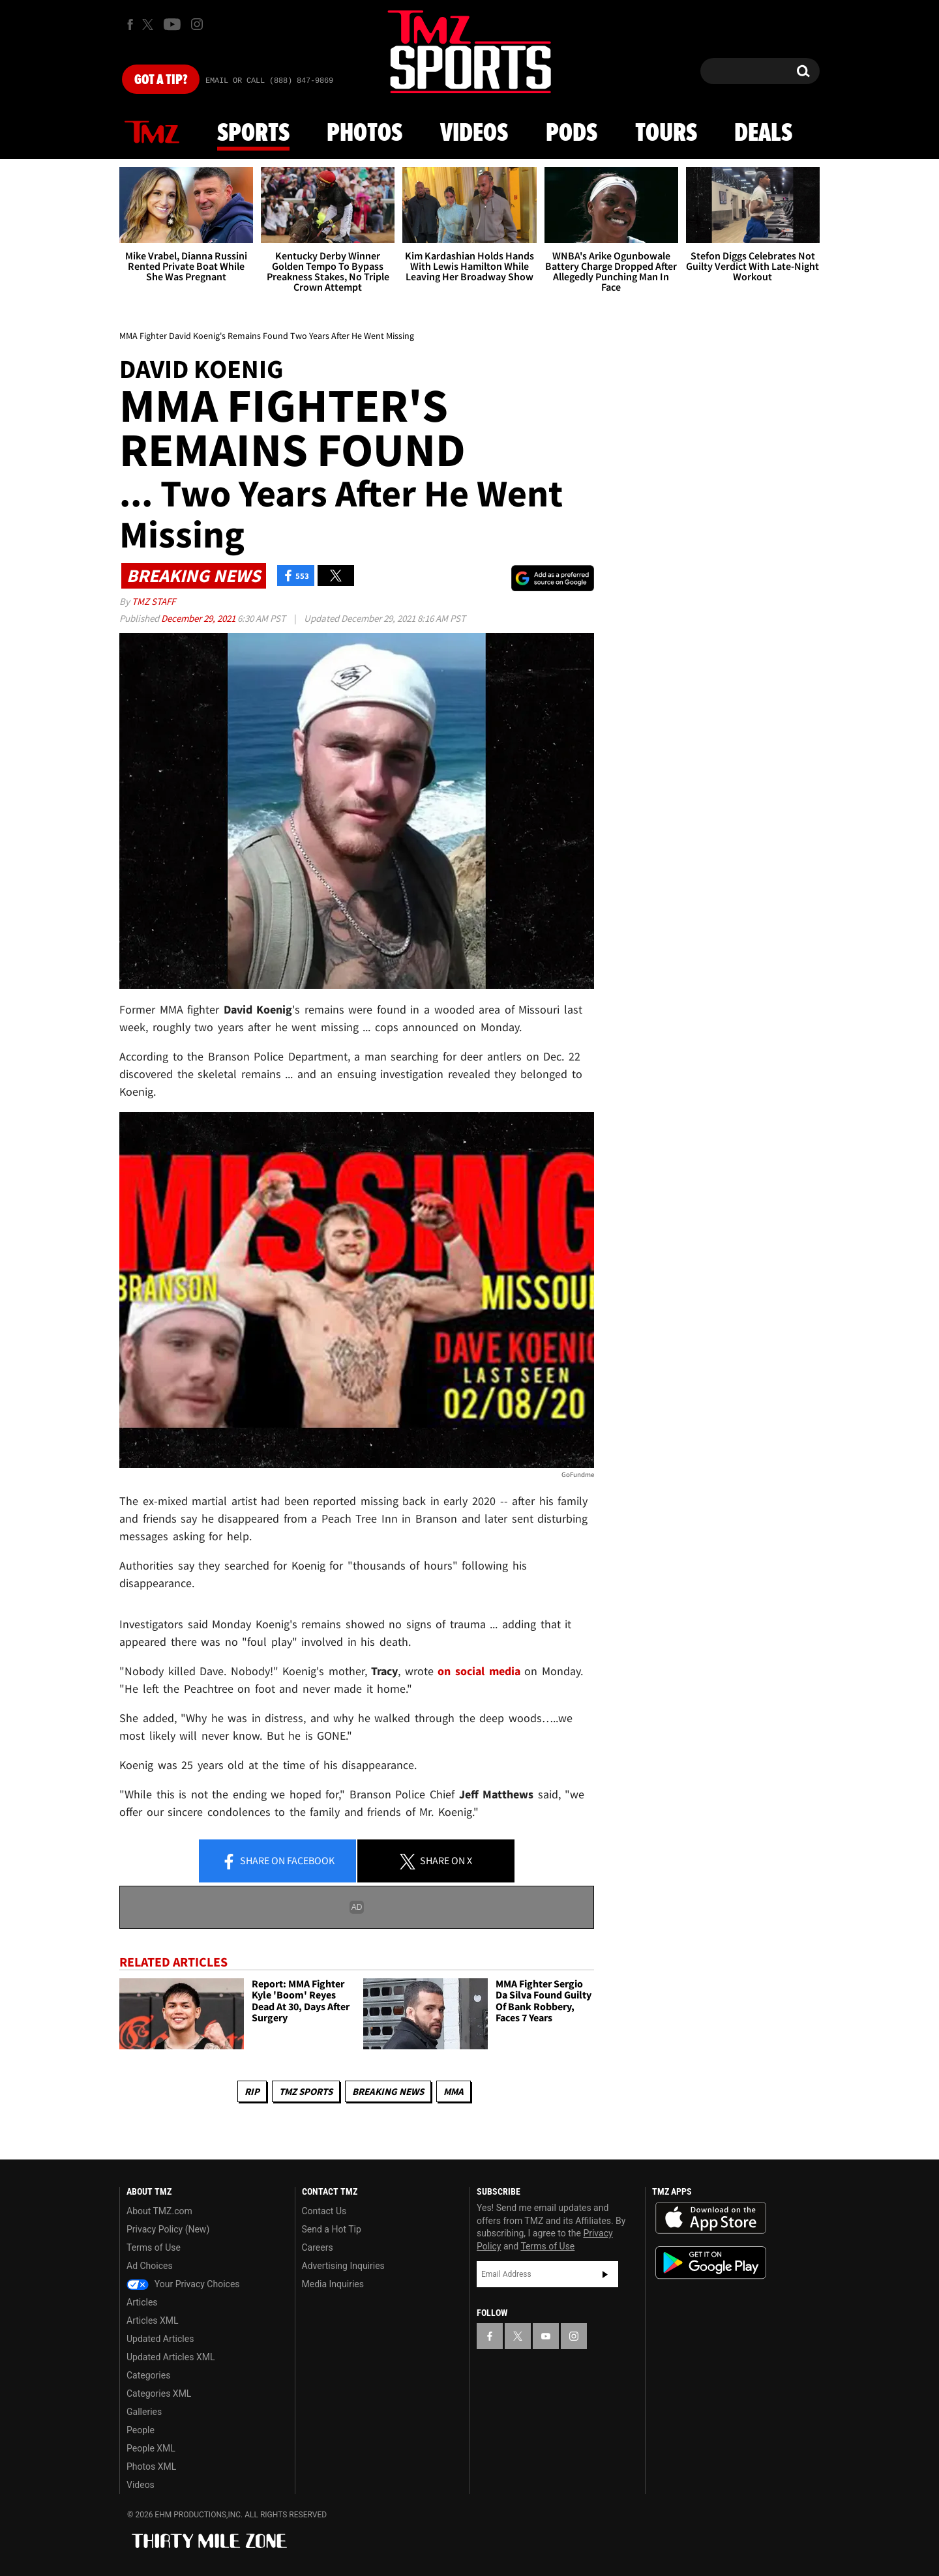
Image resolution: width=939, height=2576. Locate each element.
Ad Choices (150, 2266)
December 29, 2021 (199, 618)
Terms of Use (154, 2247)
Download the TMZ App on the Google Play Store (710, 2262)
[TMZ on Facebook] (130, 24)
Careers (317, 2247)
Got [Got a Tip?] (160, 80)
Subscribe (605, 2274)
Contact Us (324, 2211)
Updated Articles (160, 2339)
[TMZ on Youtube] (172, 24)
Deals (763, 133)
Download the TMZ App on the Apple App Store (710, 2218)
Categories (148, 2375)
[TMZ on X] (149, 24)
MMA (453, 2091)
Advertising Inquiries (343, 2266)
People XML (151, 2448)
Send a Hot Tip (331, 2229)
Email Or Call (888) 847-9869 (269, 80)
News (152, 133)
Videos (474, 133)
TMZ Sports (306, 2091)
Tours (666, 133)
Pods (571, 133)
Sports (253, 133)
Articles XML (153, 2320)
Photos (364, 133)
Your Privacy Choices (183, 2284)
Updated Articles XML (171, 2357)
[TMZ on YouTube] (546, 2336)
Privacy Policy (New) (168, 2229)
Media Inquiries (333, 2284)
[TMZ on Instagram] (197, 24)
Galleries (144, 2412)
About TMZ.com (159, 2211)
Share (278, 1861)
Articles (142, 2302)
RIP (252, 2091)
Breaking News (388, 2091)
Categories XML (159, 2393)
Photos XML (151, 2466)
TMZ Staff (153, 601)
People (141, 2430)
